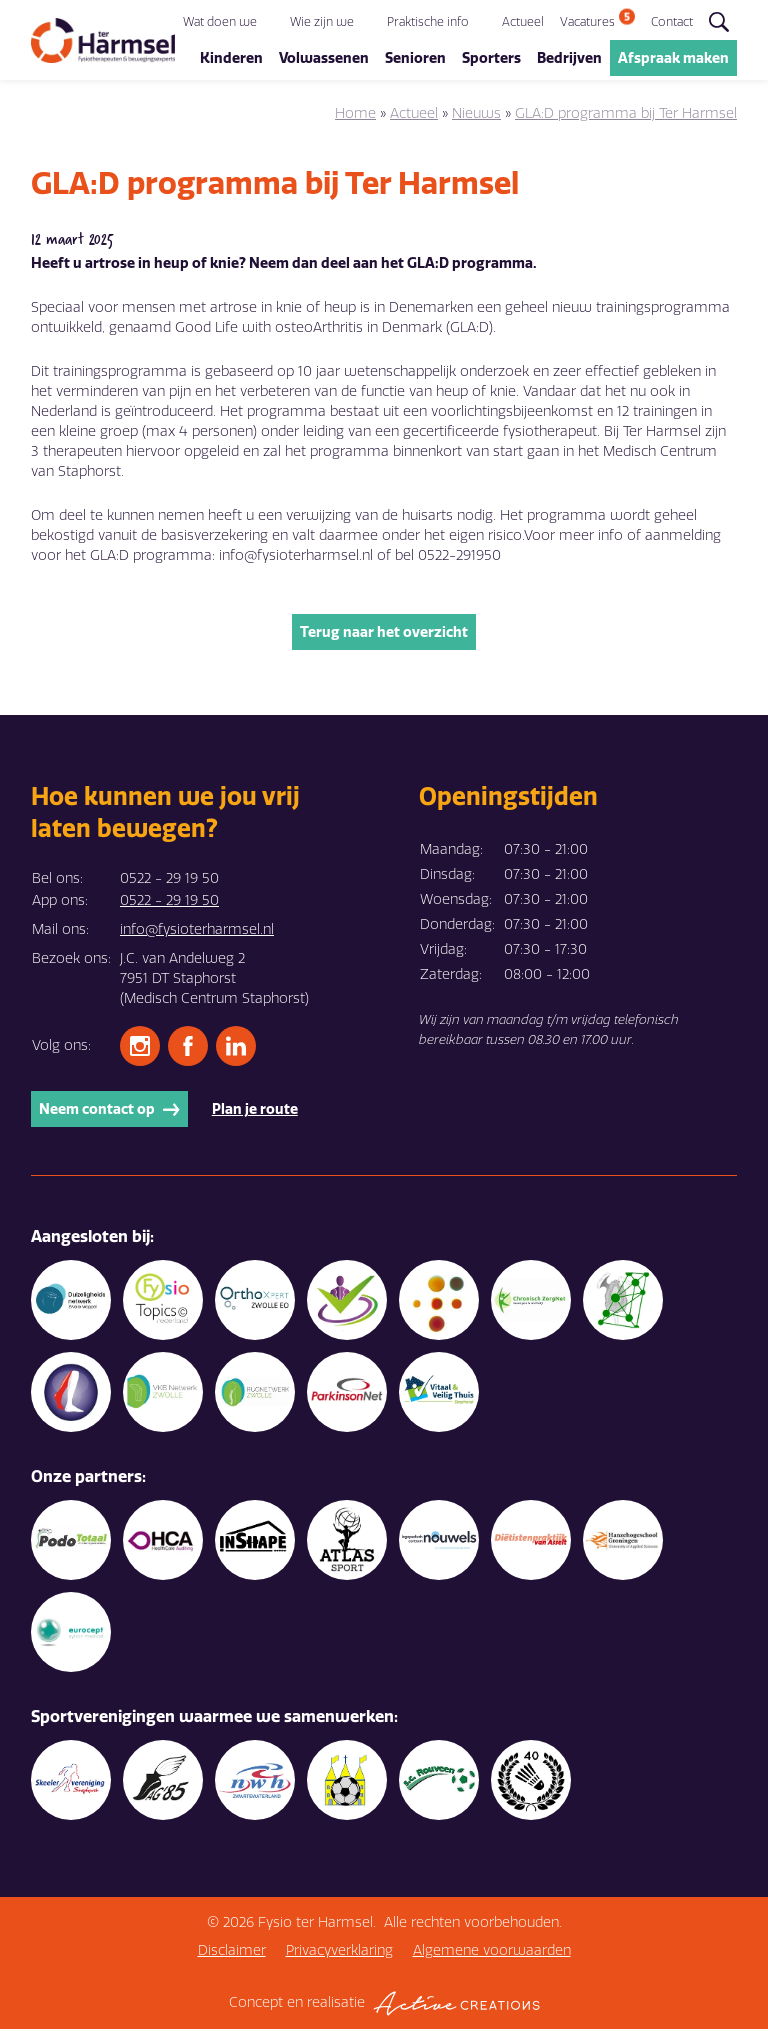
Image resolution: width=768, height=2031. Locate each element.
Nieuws (476, 115)
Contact (672, 23)
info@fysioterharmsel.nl (197, 931)
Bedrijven (569, 59)
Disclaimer (232, 1952)
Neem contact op (109, 1111)
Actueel (523, 23)
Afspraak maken (673, 59)
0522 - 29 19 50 (169, 902)
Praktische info (428, 23)
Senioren (415, 59)
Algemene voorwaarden (492, 1952)
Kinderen (231, 59)
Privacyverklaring (339, 1952)
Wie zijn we (322, 23)
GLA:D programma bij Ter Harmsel (626, 115)
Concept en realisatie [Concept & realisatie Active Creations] (384, 2005)
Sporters (491, 59)
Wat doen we (220, 23)
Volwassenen (324, 59)
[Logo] (103, 41)
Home (355, 115)
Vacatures (587, 23)
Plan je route (255, 1111)
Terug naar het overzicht (384, 634)
